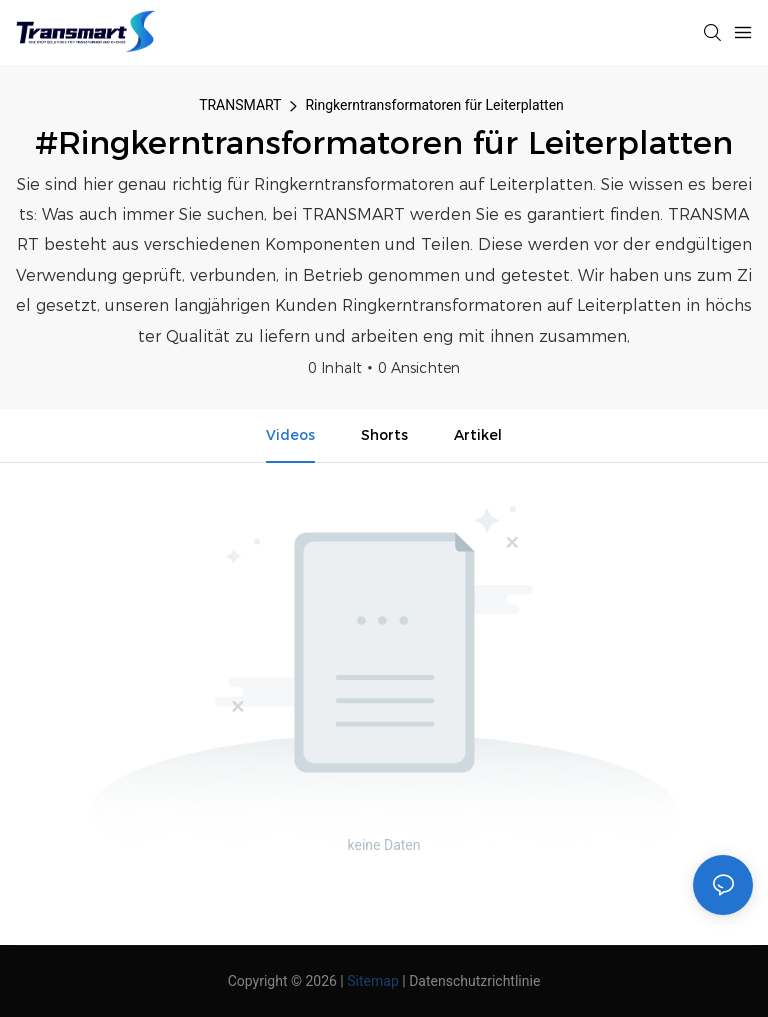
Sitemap (372, 981)
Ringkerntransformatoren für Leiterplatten (434, 105)
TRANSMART (240, 105)
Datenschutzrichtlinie (474, 981)
